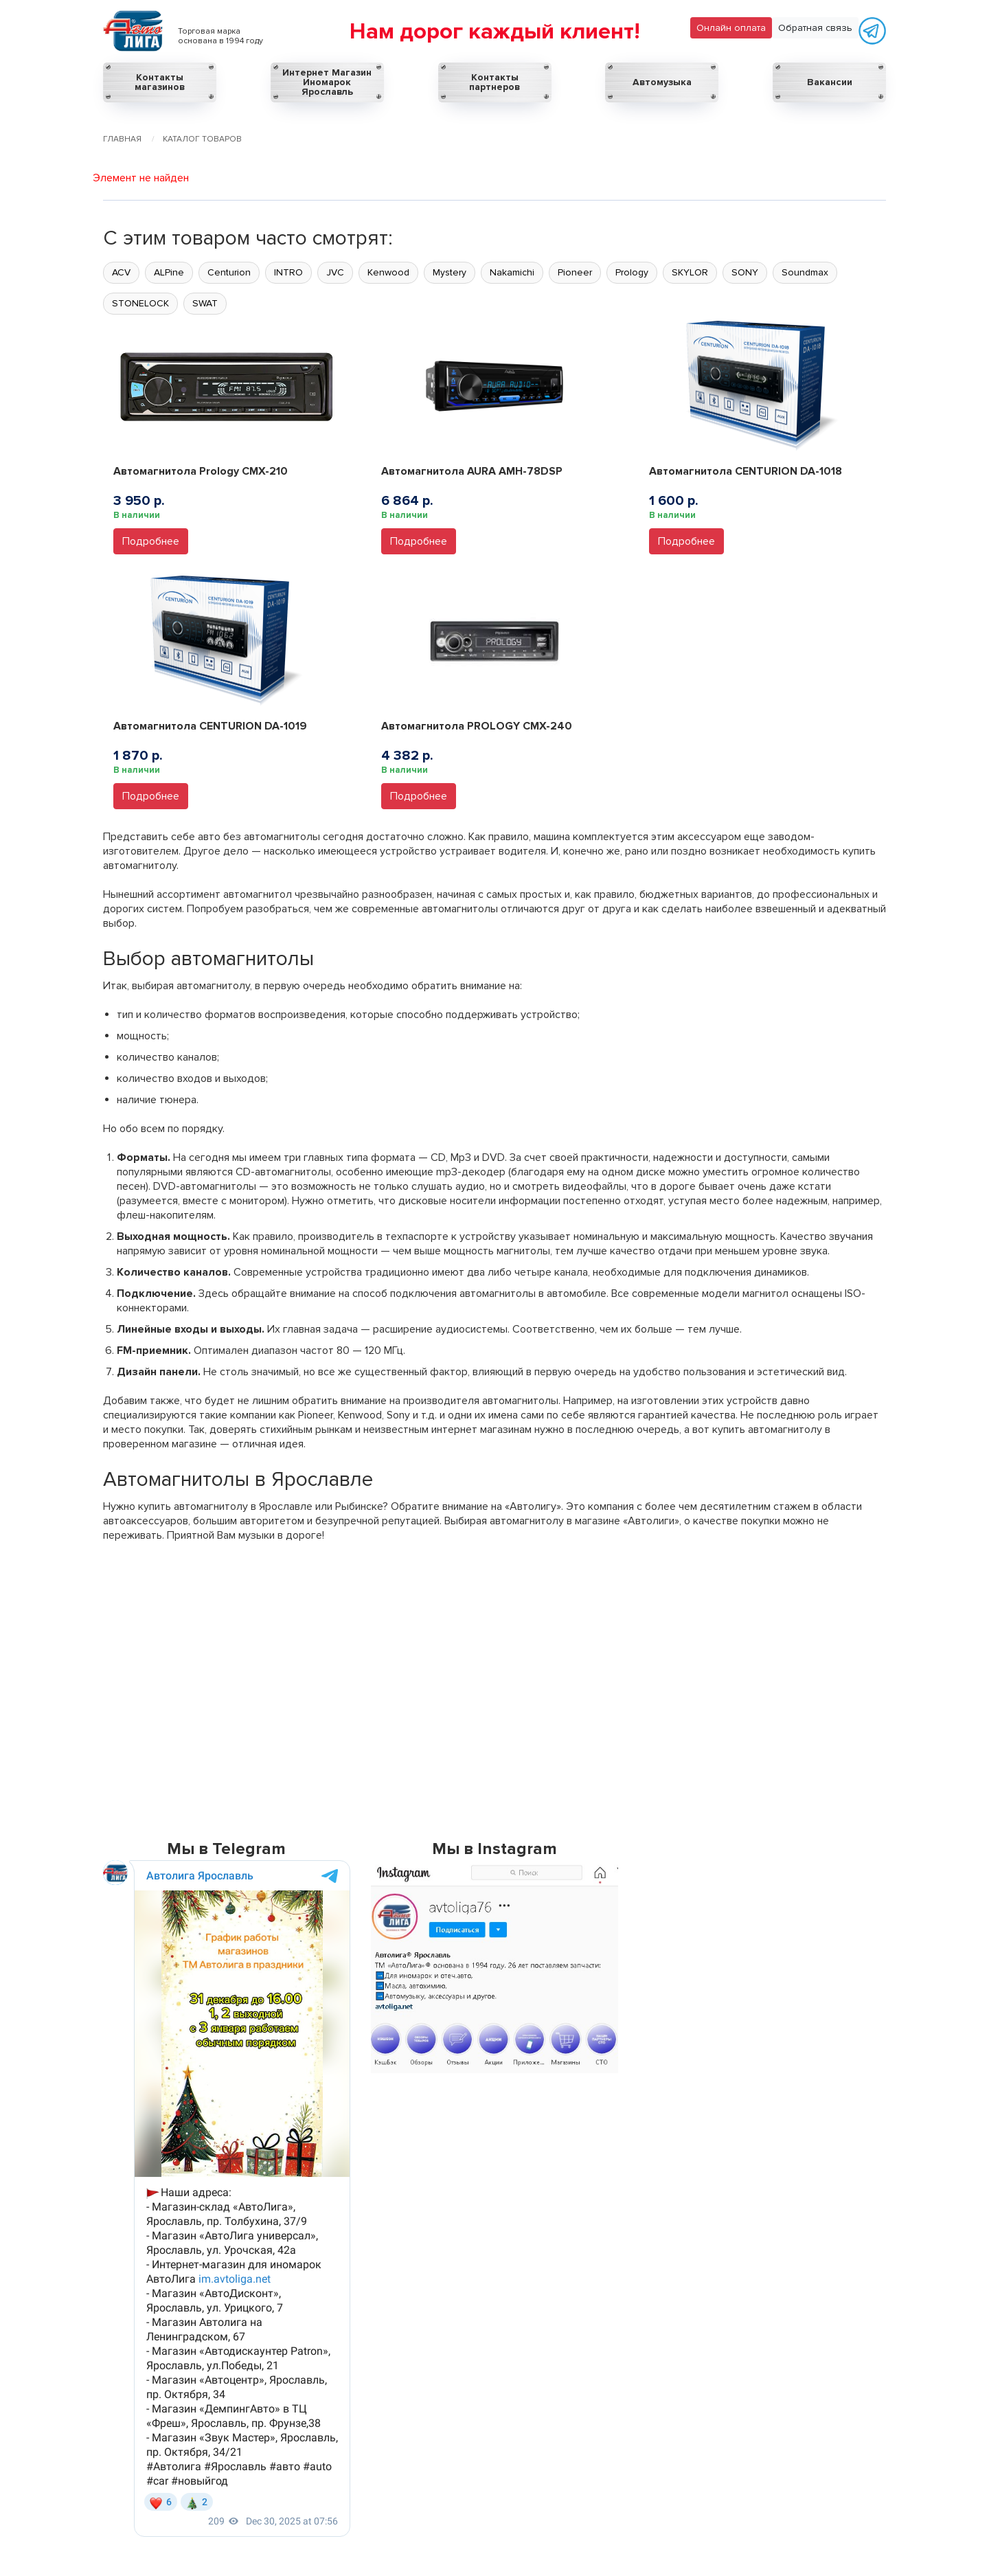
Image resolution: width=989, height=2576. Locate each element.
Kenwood (388, 272)
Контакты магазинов (160, 82)
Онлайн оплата (731, 28)
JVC (335, 272)
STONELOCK (140, 303)
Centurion (229, 272)
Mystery (449, 272)
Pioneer (575, 272)
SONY (744, 272)
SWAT (205, 303)
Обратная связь (815, 28)
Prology (631, 272)
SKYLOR (690, 272)
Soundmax (805, 272)
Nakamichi (512, 272)
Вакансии (829, 82)
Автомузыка (662, 82)
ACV (121, 272)
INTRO (288, 272)
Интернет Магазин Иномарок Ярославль (327, 82)
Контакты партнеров (494, 82)
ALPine (169, 272)
